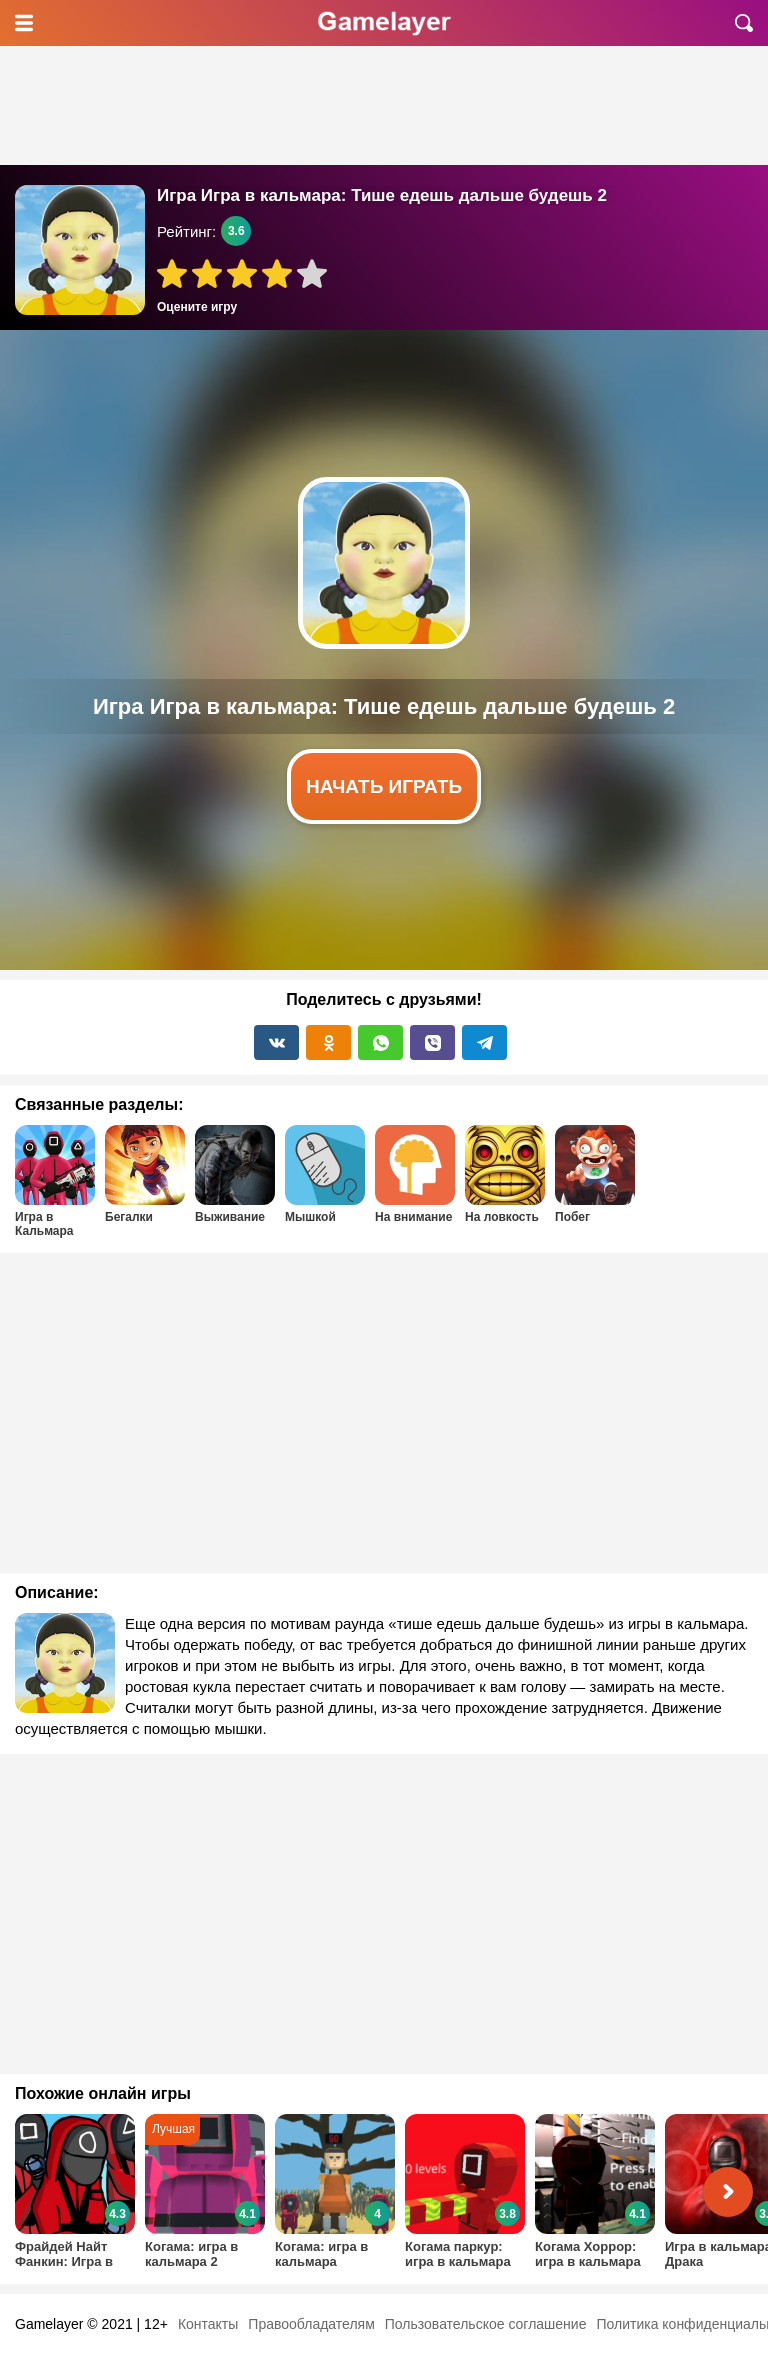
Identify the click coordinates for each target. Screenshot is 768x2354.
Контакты (208, 2324)
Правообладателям (311, 2324)
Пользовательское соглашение (486, 2324)
